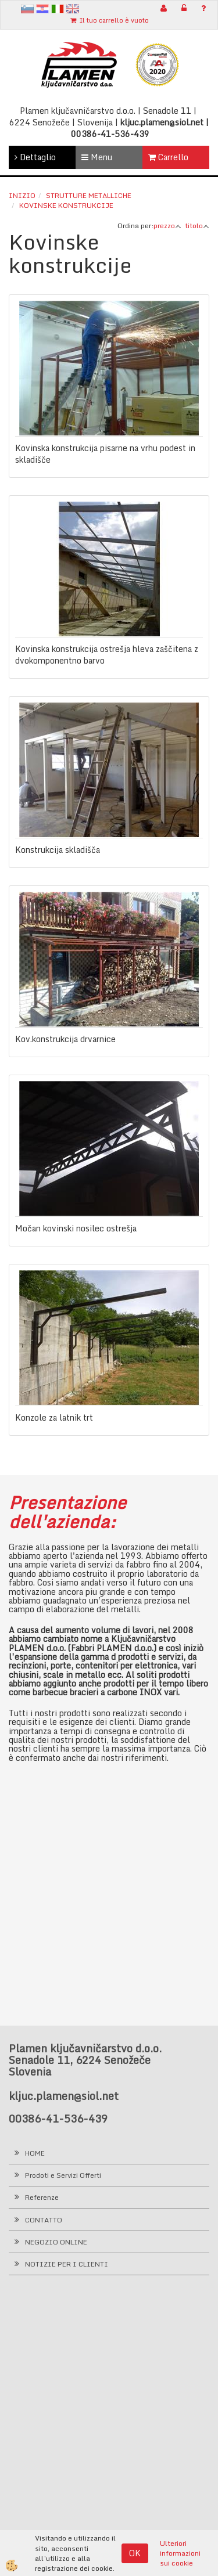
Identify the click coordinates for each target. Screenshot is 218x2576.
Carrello (168, 157)
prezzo (167, 225)
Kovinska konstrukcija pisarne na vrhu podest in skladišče (105, 454)
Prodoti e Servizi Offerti (63, 2175)
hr (42, 8)
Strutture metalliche (88, 195)
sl (27, 8)
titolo (197, 225)
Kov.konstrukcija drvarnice (65, 1039)
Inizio (22, 195)
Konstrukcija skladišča (57, 850)
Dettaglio (35, 157)
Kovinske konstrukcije (66, 205)
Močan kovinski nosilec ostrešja (76, 1228)
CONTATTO (43, 2219)
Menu (96, 157)
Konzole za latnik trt (54, 1418)
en (72, 8)
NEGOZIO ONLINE (56, 2241)
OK (135, 2553)
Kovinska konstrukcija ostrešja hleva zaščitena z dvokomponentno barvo (106, 654)
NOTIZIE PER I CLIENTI (66, 2263)
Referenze (42, 2197)
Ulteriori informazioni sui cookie (180, 2553)
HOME (35, 2153)
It (57, 8)
